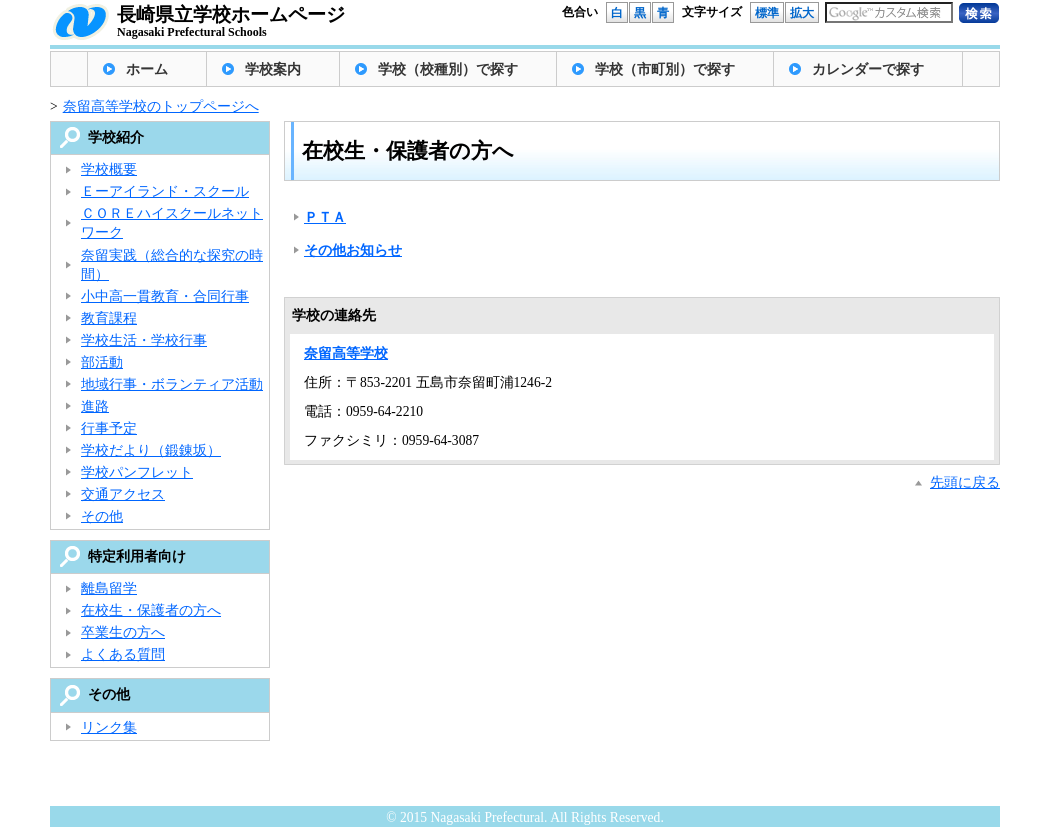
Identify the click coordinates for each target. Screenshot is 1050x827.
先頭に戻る (965, 482)
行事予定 (109, 428)
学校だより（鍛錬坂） (151, 450)
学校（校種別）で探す (448, 69)
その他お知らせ (353, 250)
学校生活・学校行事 (144, 340)
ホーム (147, 69)
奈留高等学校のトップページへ (161, 106)
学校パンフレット (137, 472)
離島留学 (109, 588)
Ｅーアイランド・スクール (165, 191)
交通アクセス (123, 494)
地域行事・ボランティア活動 (172, 384)
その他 (102, 516)
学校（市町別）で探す (665, 69)
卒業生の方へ (123, 632)
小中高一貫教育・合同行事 (165, 296)
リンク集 (109, 727)
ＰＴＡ (325, 217)
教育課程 (109, 318)
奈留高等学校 (346, 353)
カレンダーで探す (868, 69)
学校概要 (109, 169)
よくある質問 (123, 654)
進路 (95, 406)
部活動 (102, 362)
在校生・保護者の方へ (151, 610)
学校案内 (273, 69)
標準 (767, 13)
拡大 (802, 13)
